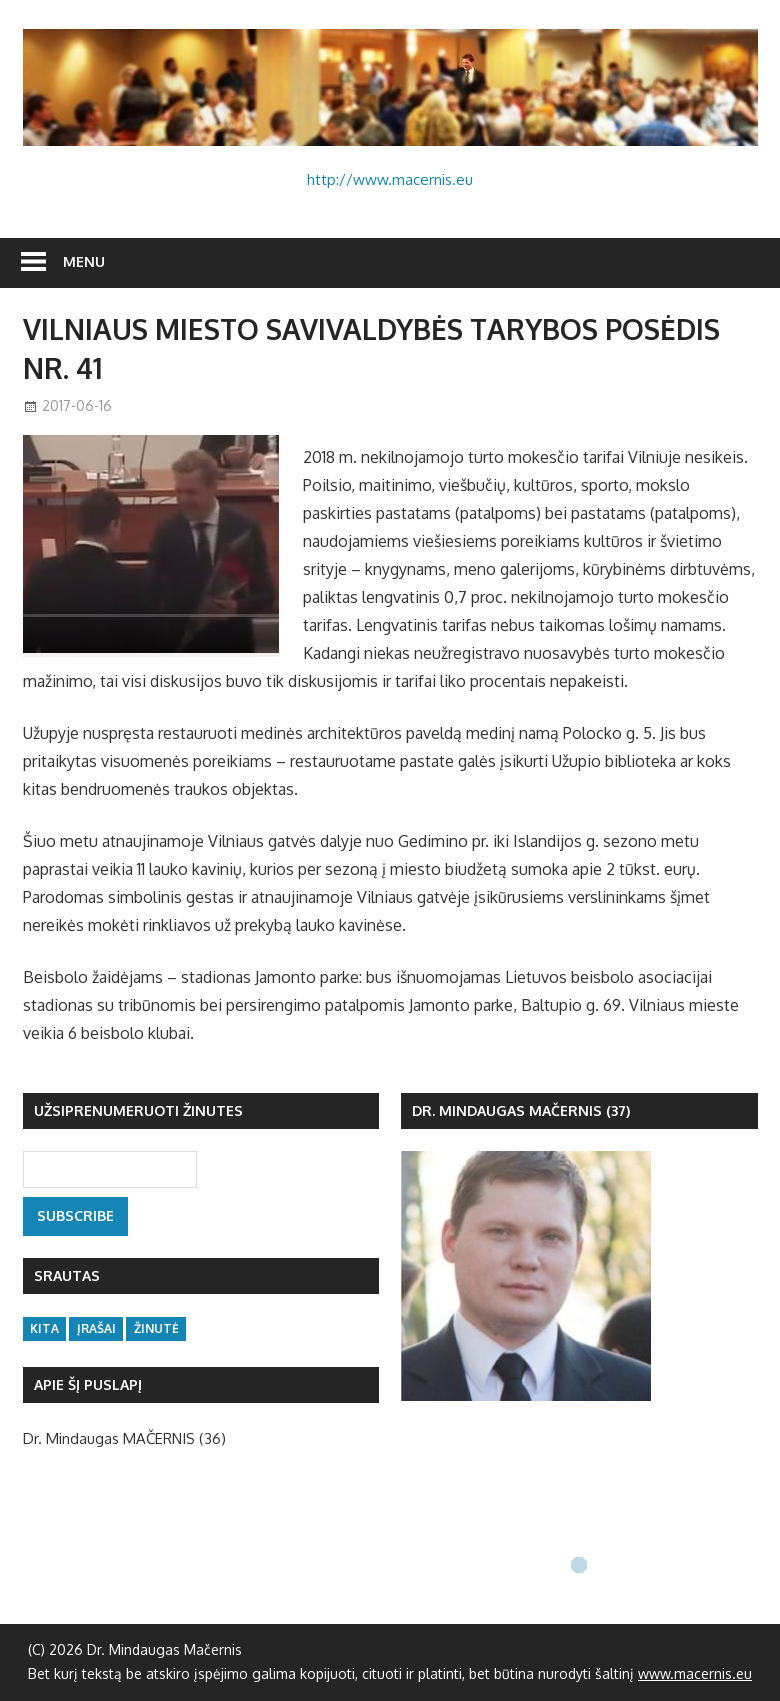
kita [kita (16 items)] (44, 1328)
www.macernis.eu (695, 1673)
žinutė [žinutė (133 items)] (156, 1328)
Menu (84, 261)
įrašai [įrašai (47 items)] (96, 1328)
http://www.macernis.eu (390, 179)
